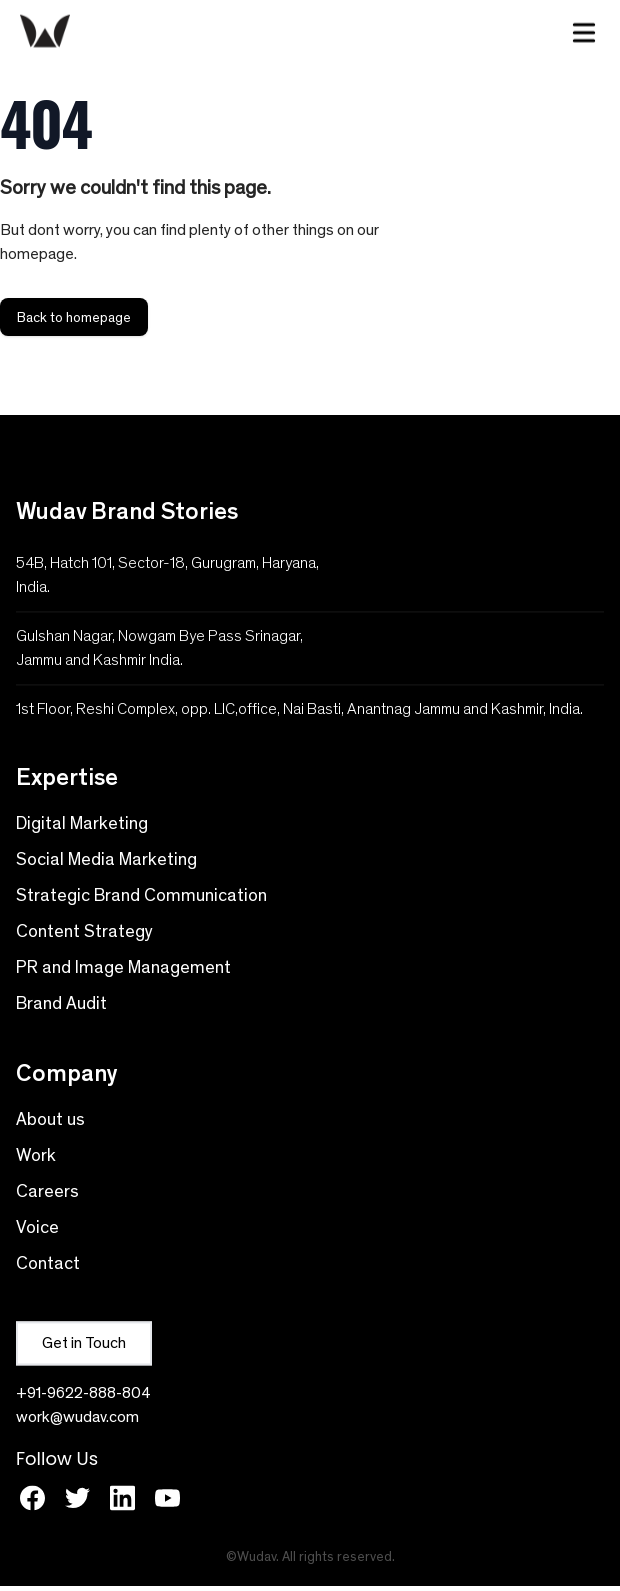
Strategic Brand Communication (141, 895)
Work (36, 1155)
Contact (48, 1263)
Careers (47, 1191)
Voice (37, 1227)
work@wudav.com (77, 1416)
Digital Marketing (82, 823)
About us (50, 1119)
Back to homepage (74, 317)
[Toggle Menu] (584, 29)
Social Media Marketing (106, 859)
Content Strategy (84, 931)
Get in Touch (84, 1342)
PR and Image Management (123, 967)
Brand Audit (61, 1003)
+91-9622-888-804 (83, 1392)
